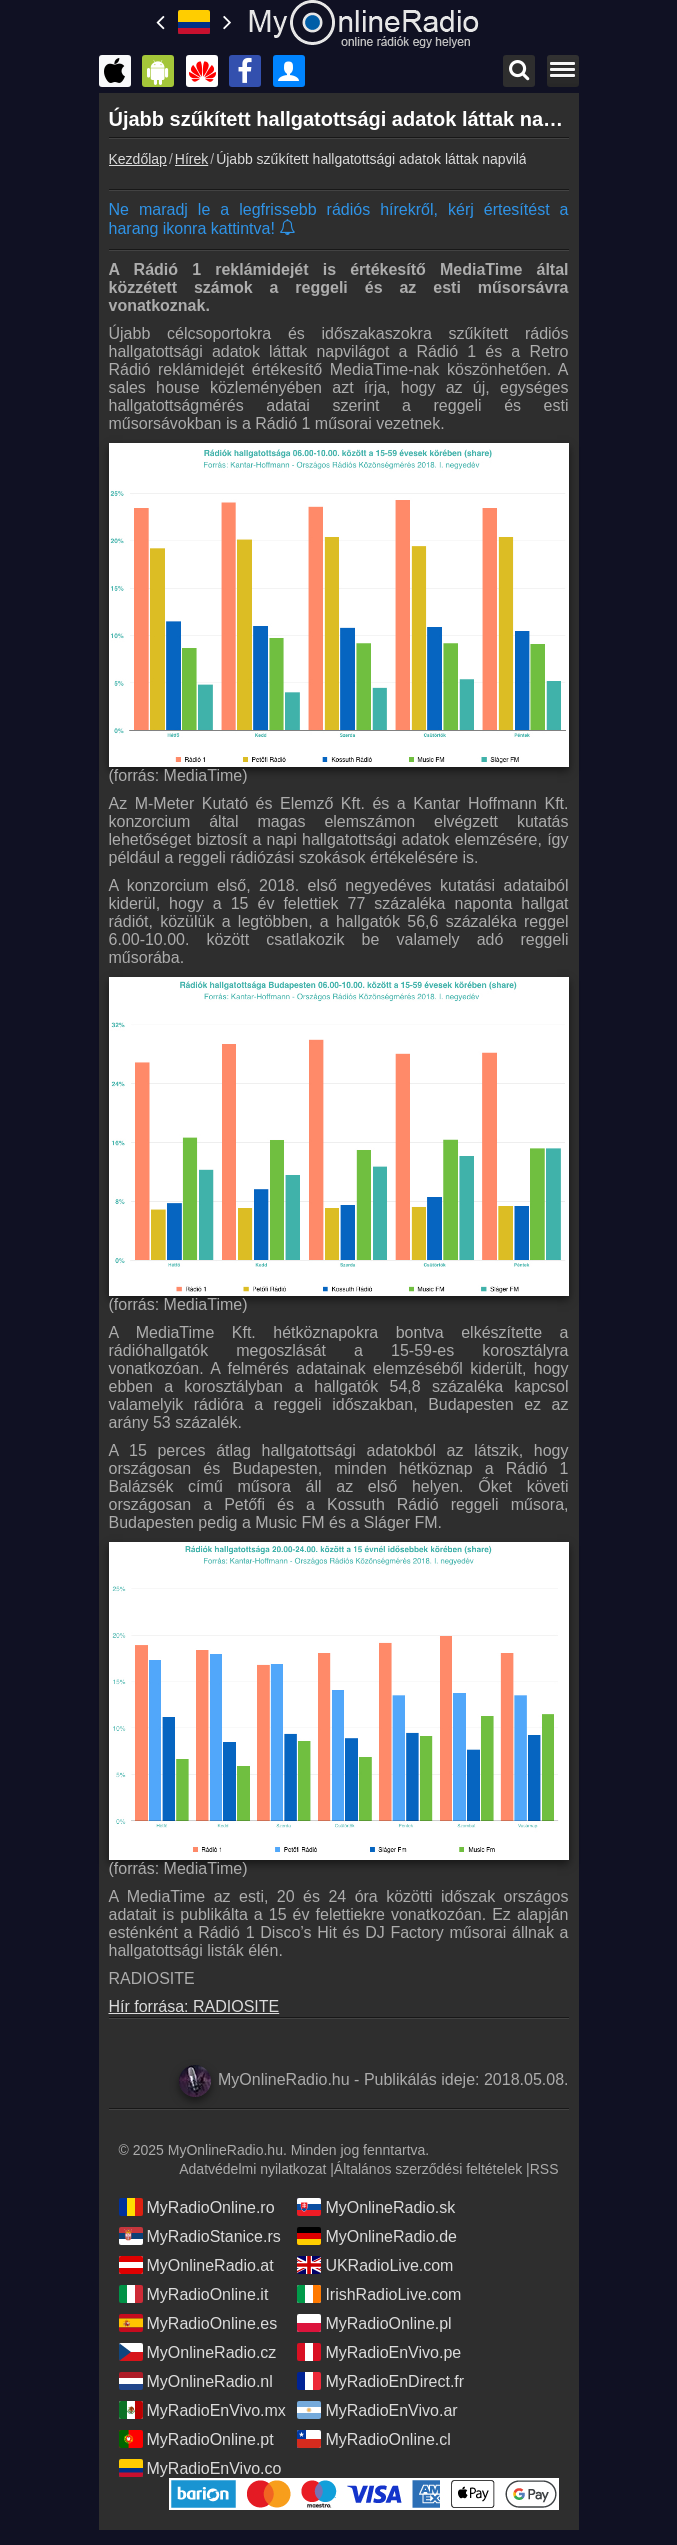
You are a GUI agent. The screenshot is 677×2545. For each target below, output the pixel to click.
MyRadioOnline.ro (197, 2207)
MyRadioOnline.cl (373, 2439)
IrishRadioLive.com (379, 2294)
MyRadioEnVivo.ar (377, 2410)
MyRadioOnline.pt (196, 2439)
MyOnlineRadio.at (196, 2265)
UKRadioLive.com (375, 2265)
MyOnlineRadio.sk (376, 2207)
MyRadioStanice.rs (200, 2236)
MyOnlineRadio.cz (198, 2352)
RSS (544, 2169)
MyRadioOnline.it (194, 2294)
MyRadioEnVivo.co (200, 2468)
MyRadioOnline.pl (374, 2323)
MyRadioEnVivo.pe (379, 2352)
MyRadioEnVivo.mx (202, 2410)
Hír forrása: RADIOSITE (194, 2006)
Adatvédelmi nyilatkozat (252, 2169)
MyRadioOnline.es (198, 2323)
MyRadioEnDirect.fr (380, 2381)
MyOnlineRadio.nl (196, 2381)
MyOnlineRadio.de (377, 2236)
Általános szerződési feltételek (428, 2169)
